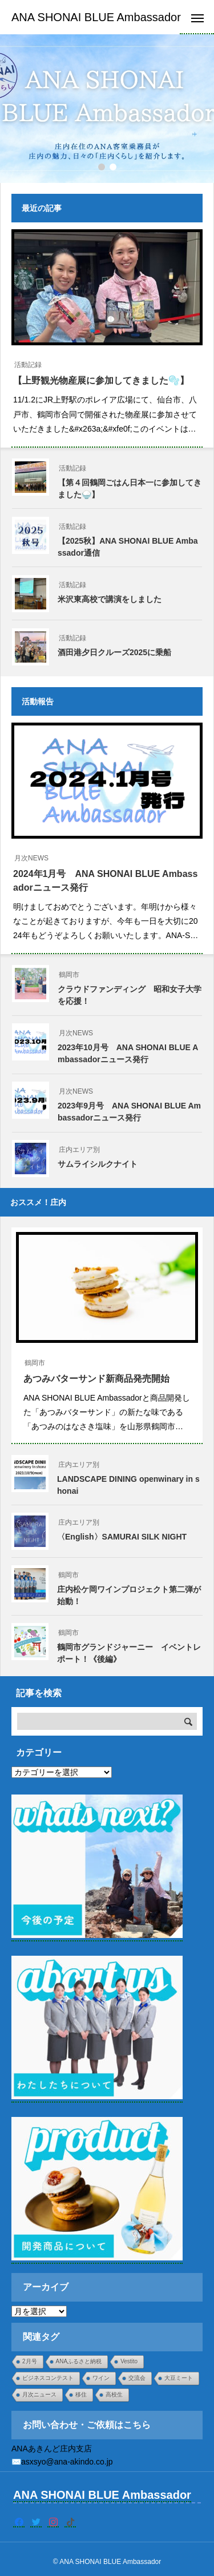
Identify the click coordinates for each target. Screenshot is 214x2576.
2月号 (29, 2361)
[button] (113, 167)
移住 (81, 2394)
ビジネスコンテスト (48, 2378)
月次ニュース (39, 2394)
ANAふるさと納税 (79, 2361)
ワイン (101, 2378)
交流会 (137, 2378)
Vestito (129, 2361)
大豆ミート (178, 2378)
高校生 (114, 2394)
